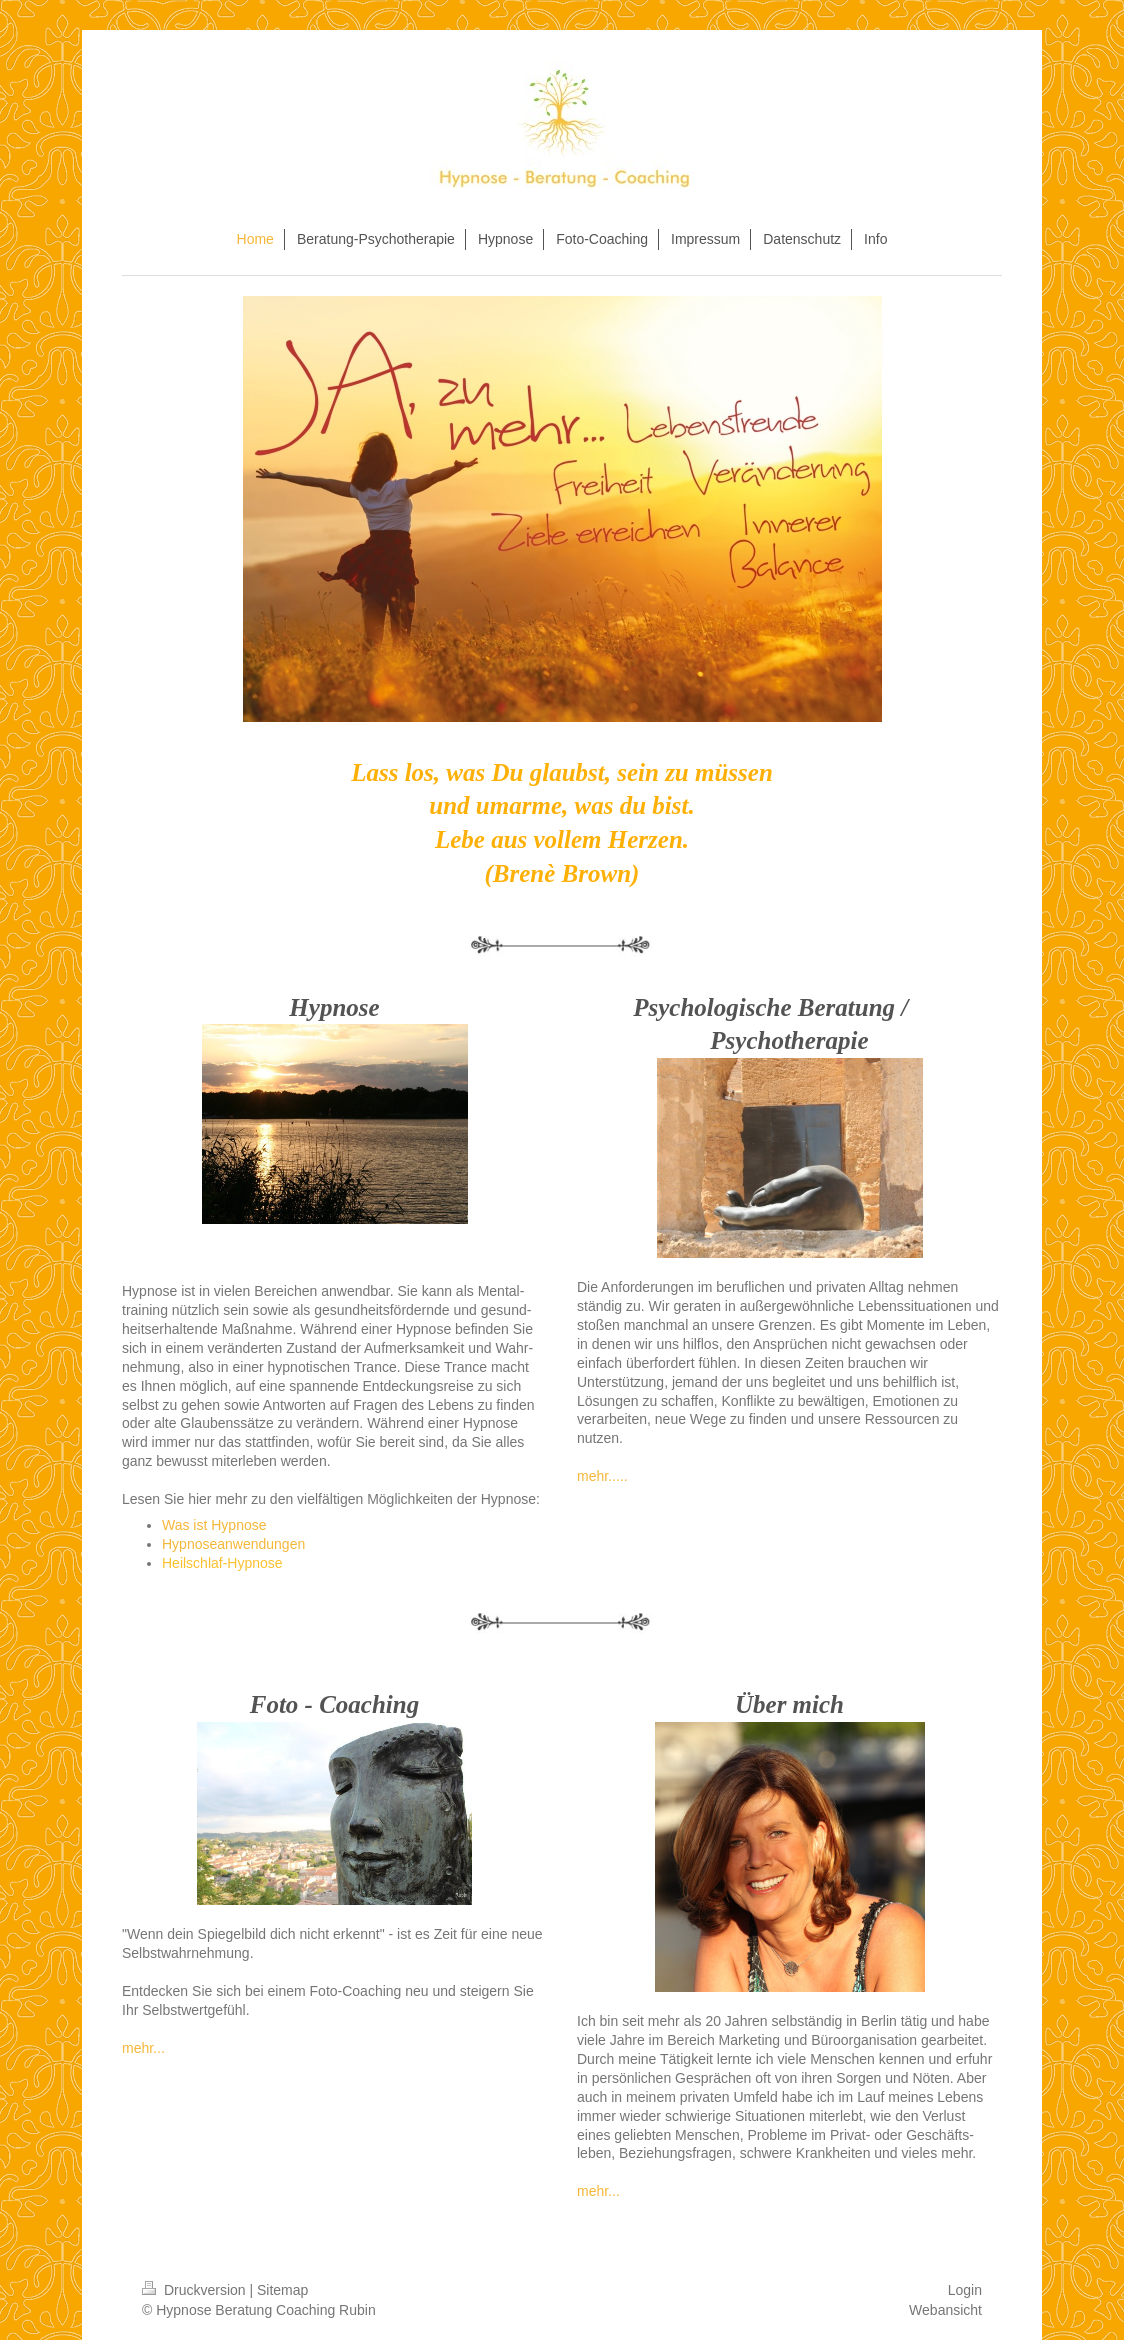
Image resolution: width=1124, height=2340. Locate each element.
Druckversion (195, 2290)
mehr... (143, 2048)
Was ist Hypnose (214, 1525)
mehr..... (602, 1476)
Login (965, 2290)
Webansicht (945, 2310)
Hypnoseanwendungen (233, 1544)
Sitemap (282, 2290)
